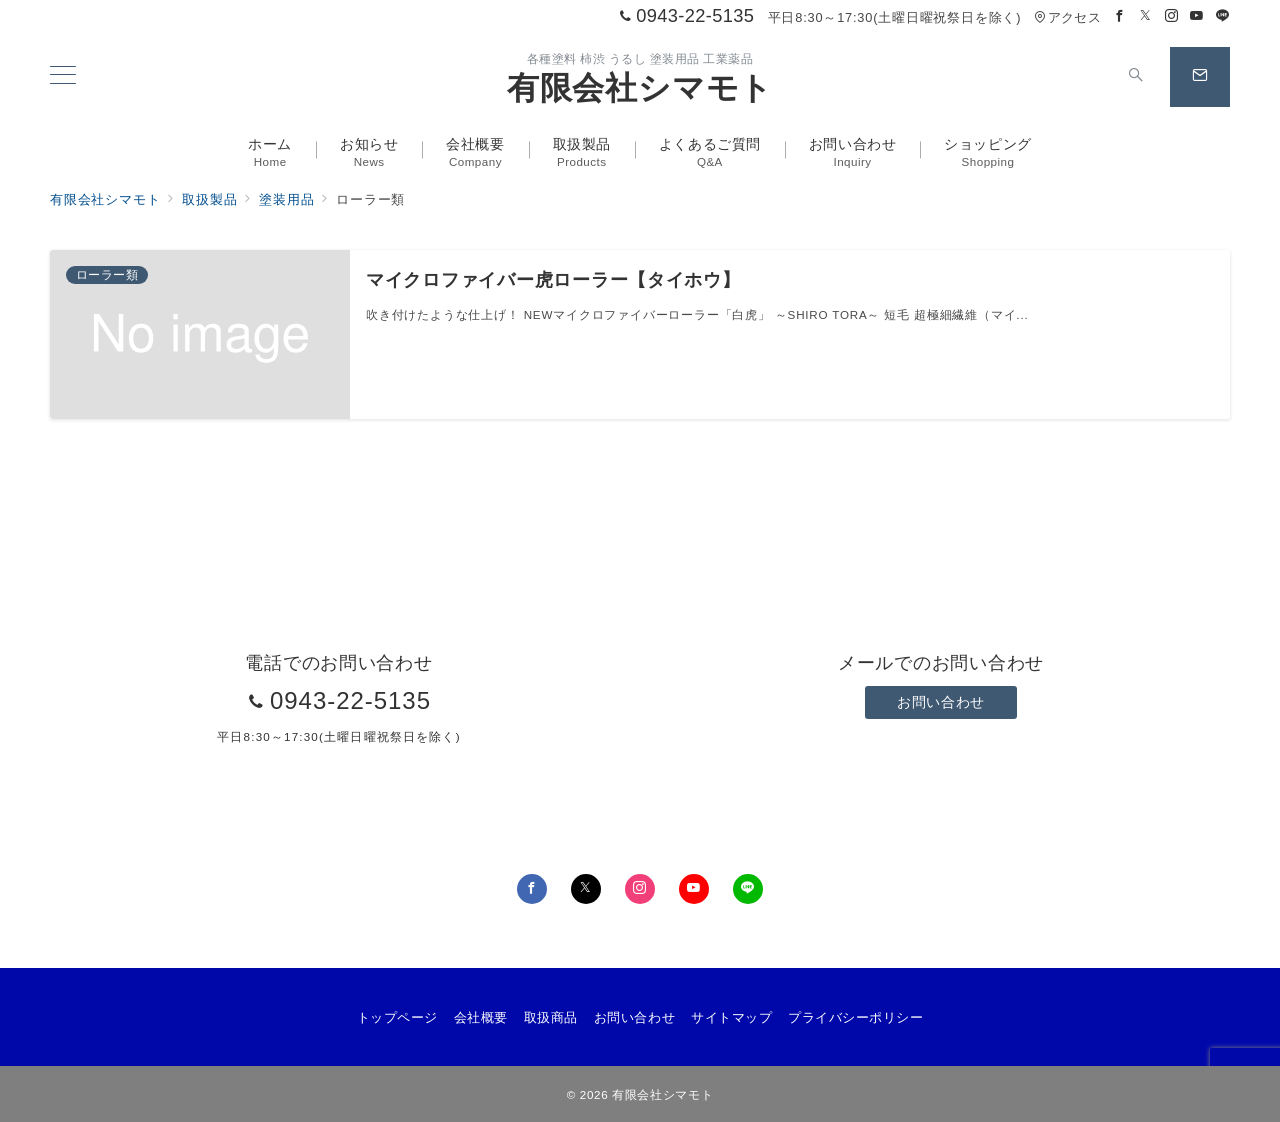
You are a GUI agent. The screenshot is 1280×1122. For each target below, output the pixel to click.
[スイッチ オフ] (1136, 77)
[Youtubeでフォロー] (1197, 16)
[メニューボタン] (63, 77)
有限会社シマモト (640, 88)
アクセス (1067, 17)
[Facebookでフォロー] (1120, 16)
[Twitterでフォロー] (1146, 16)
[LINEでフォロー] (1223, 16)
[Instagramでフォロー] (1172, 16)
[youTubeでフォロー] (694, 889)
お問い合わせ (940, 702)
